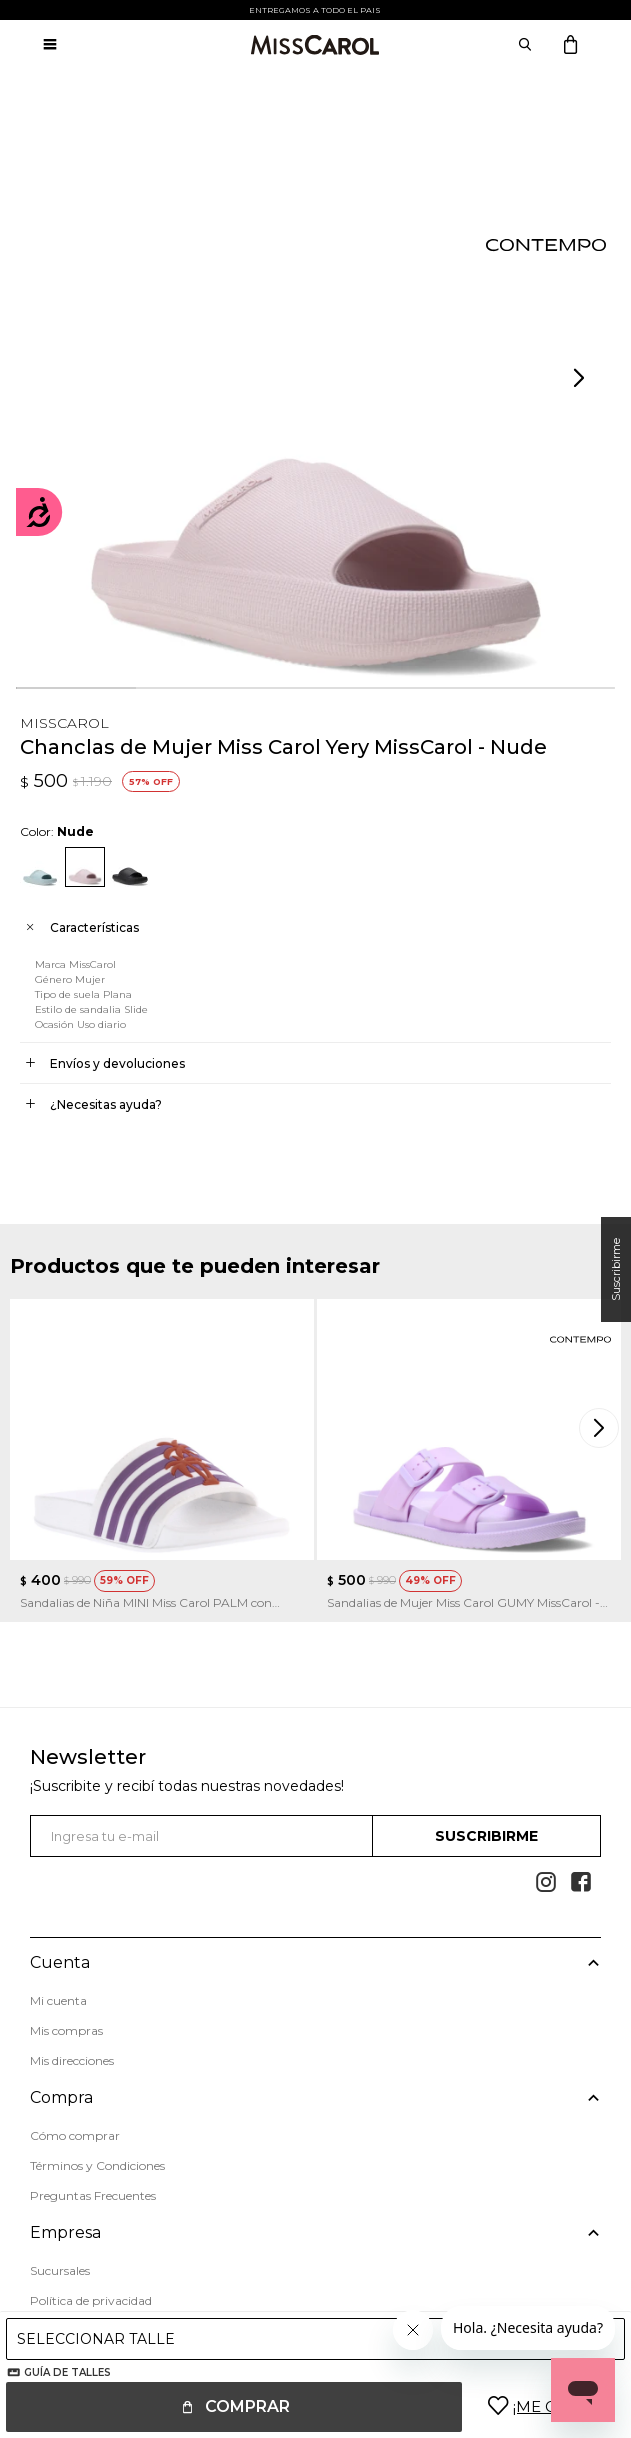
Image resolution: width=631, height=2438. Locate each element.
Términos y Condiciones (97, 2165)
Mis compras (66, 2030)
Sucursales (60, 2270)
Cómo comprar (75, 2135)
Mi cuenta (58, 2000)
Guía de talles (67, 2372)
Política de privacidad (91, 2300)
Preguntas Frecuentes (93, 2195)
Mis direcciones (72, 2060)
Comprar (247, 2406)
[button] (581, 379)
